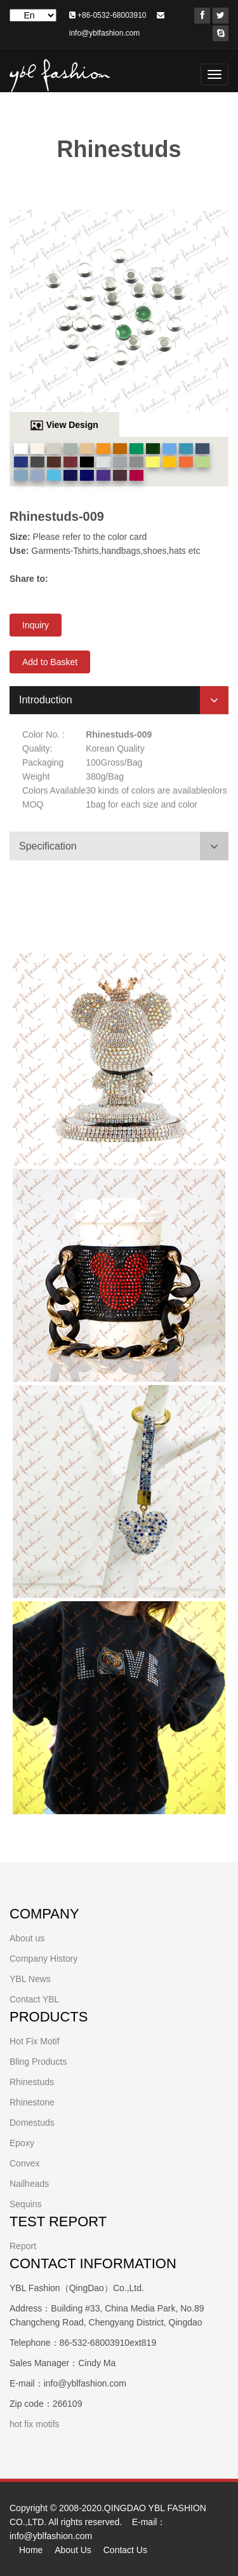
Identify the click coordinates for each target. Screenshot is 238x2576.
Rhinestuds (32, 2082)
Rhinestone (32, 2102)
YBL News (30, 1979)
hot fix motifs (35, 2424)
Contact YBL (34, 1999)
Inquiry (35, 625)
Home (31, 2550)
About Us (73, 2550)
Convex (24, 2163)
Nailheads (29, 2184)
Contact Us (125, 2550)
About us (27, 1938)
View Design (72, 425)
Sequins (26, 2204)
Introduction (45, 699)
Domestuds (32, 2123)
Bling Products (38, 2061)
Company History (43, 1958)
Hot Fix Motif (35, 2041)
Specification (48, 846)
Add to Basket (49, 662)
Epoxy (22, 2143)
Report (23, 2246)
